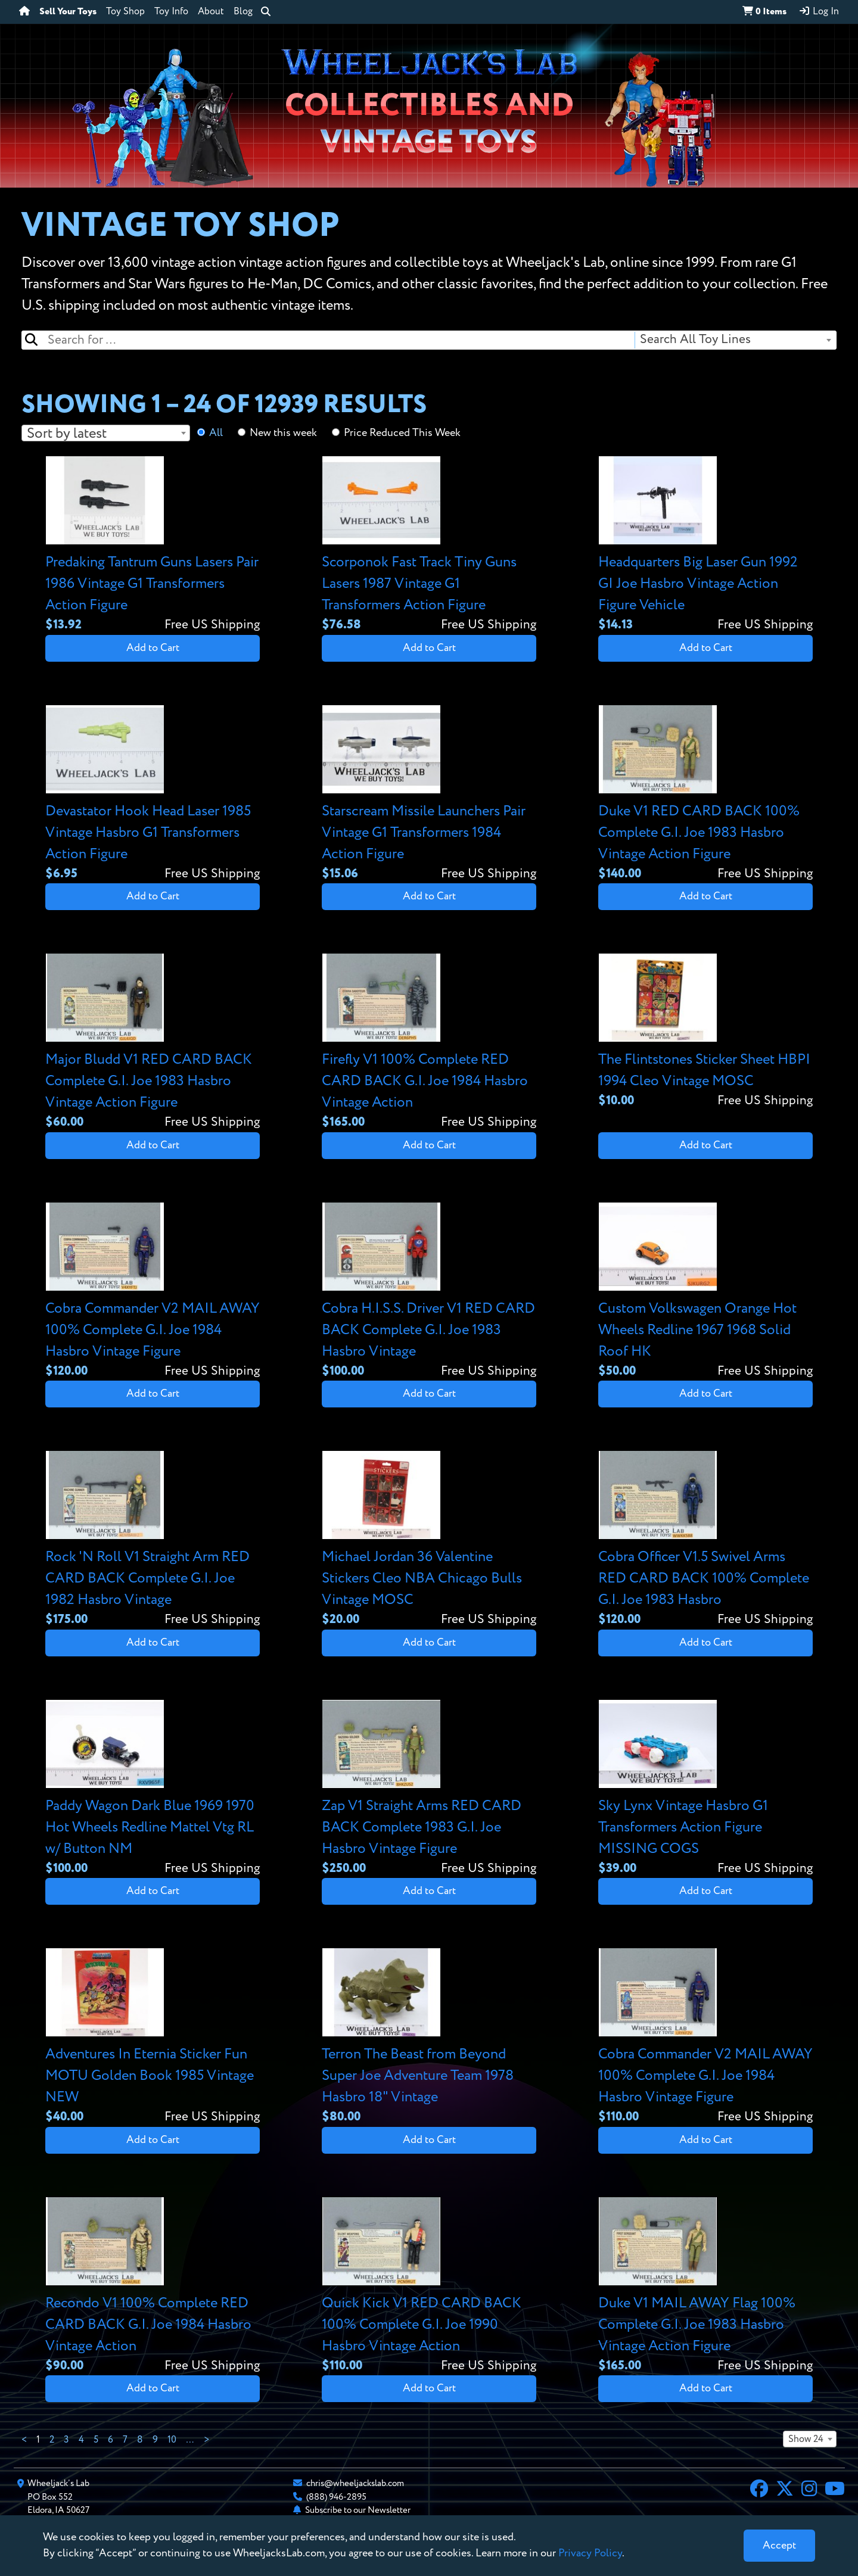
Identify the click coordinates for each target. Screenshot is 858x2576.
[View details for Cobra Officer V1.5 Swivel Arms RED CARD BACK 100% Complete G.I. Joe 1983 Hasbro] (705, 1540)
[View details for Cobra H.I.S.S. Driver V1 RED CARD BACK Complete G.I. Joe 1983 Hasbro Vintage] (429, 1291)
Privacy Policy (590, 2553)
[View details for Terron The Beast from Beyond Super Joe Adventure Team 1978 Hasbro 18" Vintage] (429, 2037)
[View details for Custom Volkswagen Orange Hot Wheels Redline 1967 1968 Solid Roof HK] (705, 1291)
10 (171, 2440)
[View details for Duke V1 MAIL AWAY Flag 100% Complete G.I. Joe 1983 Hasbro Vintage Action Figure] (705, 2286)
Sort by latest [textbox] (67, 433)
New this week (283, 433)
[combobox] (735, 340)
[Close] (779, 2546)
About (211, 12)
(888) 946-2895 (336, 2497)
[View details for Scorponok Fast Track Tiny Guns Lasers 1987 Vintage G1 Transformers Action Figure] (429, 545)
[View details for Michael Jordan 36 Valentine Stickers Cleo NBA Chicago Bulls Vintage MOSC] (429, 1540)
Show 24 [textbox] (805, 2439)
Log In (818, 11)
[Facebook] (759, 2490)
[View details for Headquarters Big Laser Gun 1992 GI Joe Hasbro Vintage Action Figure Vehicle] (705, 545)
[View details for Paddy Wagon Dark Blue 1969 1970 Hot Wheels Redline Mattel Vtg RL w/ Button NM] (152, 1789)
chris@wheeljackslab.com (355, 2483)
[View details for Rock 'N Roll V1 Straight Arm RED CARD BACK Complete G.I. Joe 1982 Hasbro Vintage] (152, 1540)
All (216, 433)
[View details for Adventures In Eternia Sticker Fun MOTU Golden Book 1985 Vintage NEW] (152, 2037)
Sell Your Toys (68, 12)
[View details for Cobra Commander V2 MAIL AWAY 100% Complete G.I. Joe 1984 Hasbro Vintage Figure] (152, 1291)
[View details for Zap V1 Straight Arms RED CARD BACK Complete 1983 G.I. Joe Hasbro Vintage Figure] (429, 1789)
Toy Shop (125, 12)
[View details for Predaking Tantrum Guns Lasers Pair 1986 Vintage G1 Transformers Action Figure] (152, 545)
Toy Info (171, 12)
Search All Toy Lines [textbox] (695, 340)
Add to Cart (152, 648)
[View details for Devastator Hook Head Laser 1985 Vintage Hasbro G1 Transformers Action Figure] (152, 794)
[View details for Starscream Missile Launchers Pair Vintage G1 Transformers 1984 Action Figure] (429, 794)
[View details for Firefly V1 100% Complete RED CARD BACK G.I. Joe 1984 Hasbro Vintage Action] (429, 1042)
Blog (243, 12)
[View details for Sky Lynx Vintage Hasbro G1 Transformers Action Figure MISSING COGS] (705, 1789)
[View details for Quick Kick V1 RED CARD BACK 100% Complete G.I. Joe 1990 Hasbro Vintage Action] (429, 2286)
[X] (785, 2490)
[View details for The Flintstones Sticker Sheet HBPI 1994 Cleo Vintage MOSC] (705, 1032)
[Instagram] (809, 2490)
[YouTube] (835, 2490)
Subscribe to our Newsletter (358, 2510)
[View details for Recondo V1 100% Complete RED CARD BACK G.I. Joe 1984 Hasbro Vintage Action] (152, 2286)
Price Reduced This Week (402, 433)
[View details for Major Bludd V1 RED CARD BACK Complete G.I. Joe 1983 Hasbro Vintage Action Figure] (152, 1042)
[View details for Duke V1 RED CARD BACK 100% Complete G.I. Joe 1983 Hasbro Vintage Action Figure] (705, 794)
